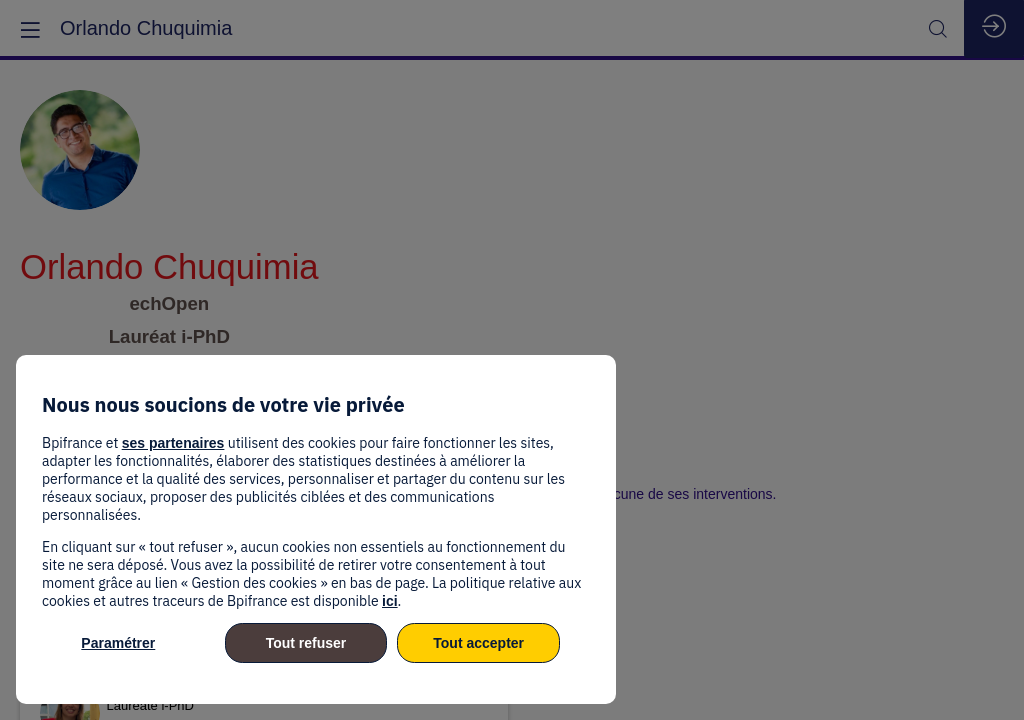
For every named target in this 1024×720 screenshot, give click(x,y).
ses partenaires (173, 443)
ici (390, 601)
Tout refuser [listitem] (306, 643)
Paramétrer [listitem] (118, 643)
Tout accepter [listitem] (478, 643)
